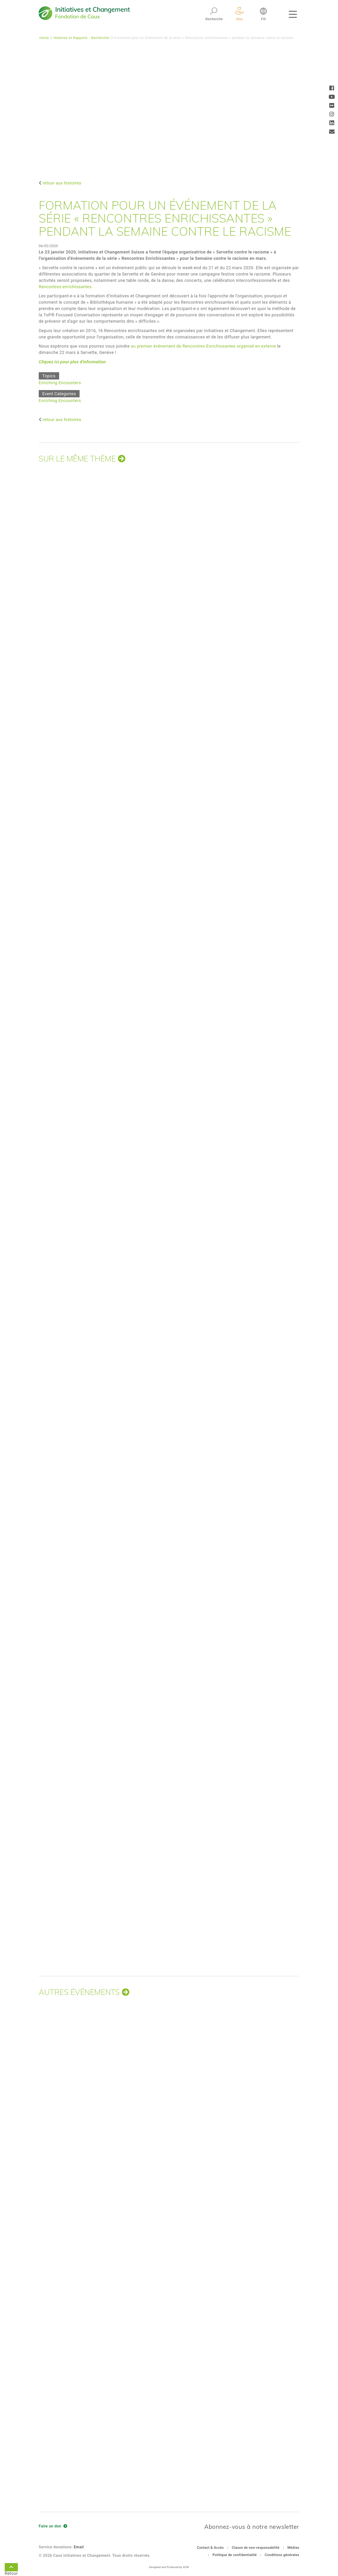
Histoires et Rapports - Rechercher (82, 38)
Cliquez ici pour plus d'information (72, 361)
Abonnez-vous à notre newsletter (251, 2526)
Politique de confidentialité (235, 2555)
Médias (293, 2548)
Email (79, 2547)
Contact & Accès (210, 2548)
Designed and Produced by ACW (169, 2567)
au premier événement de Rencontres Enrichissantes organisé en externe (203, 346)
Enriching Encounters (60, 382)
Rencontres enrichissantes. (66, 286)
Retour (11, 2568)
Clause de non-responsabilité (255, 2548)
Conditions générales (282, 2555)
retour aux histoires (62, 182)
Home (44, 38)
